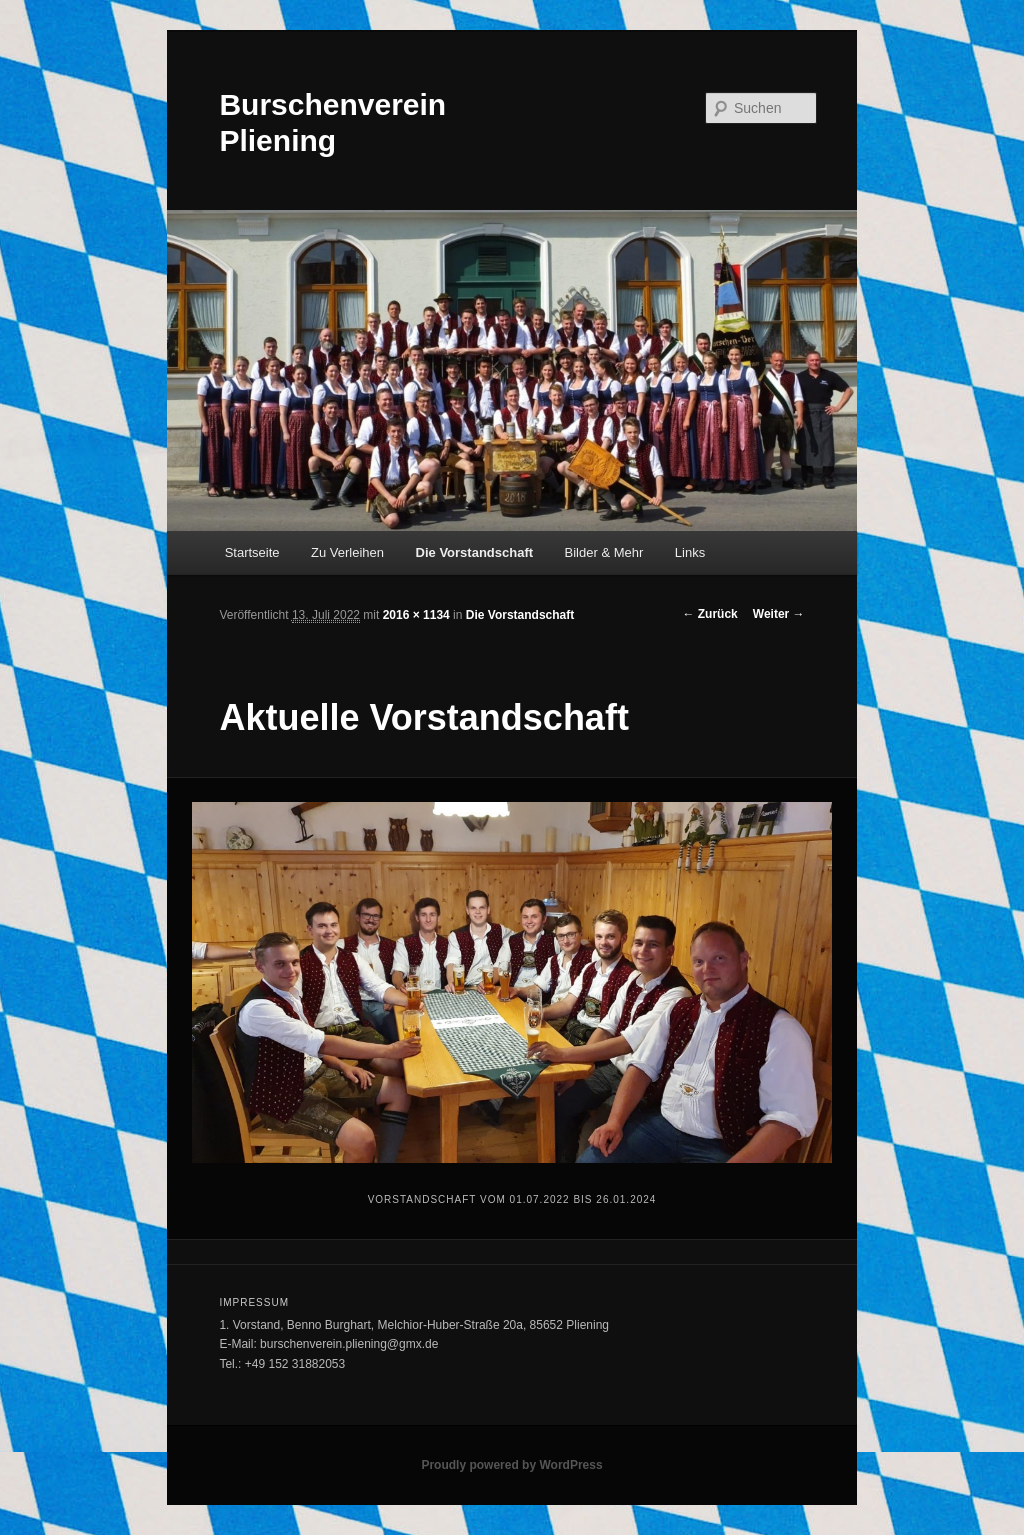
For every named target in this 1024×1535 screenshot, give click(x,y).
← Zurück (709, 614)
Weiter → (779, 614)
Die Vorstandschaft (475, 552)
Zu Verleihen (347, 552)
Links (690, 552)
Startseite (252, 552)
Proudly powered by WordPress (511, 1465)
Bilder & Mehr (604, 552)
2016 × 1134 (416, 615)
